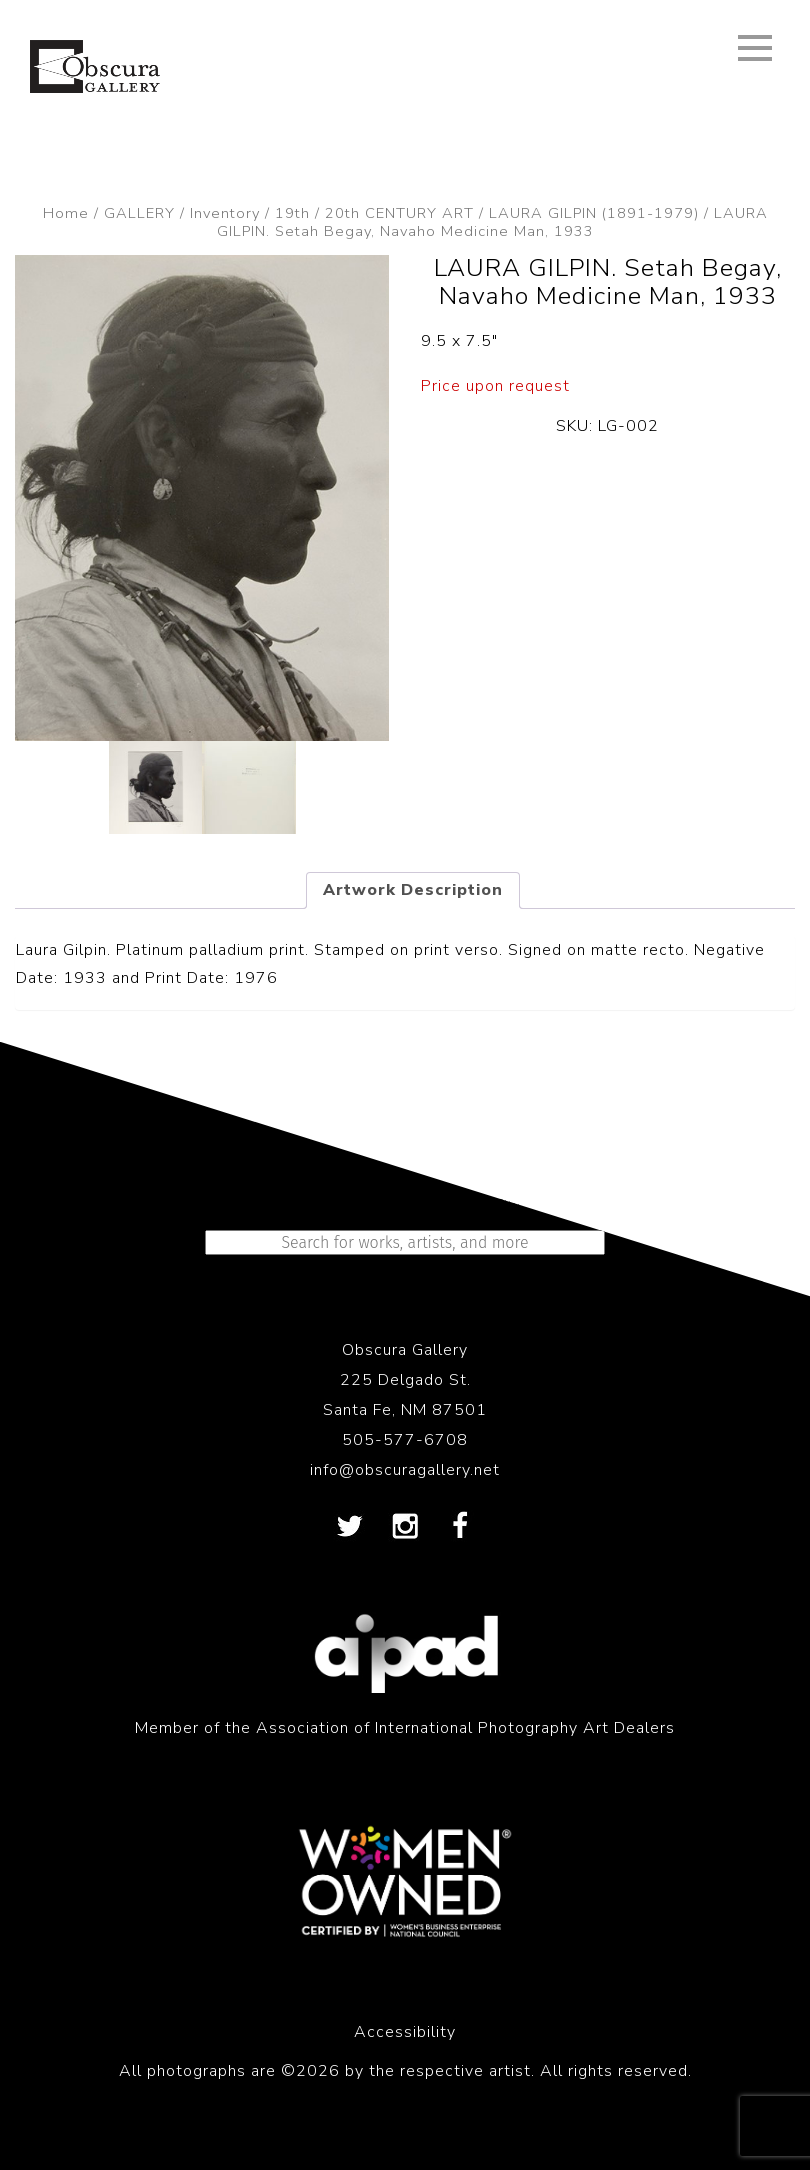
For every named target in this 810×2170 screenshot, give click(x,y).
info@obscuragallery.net (405, 1470)
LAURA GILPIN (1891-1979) (594, 213)
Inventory (225, 213)
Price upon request (495, 386)
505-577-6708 (405, 1440)
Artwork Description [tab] (413, 890)
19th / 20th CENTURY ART (374, 213)
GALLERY (139, 213)
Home (66, 213)
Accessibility (405, 2032)
